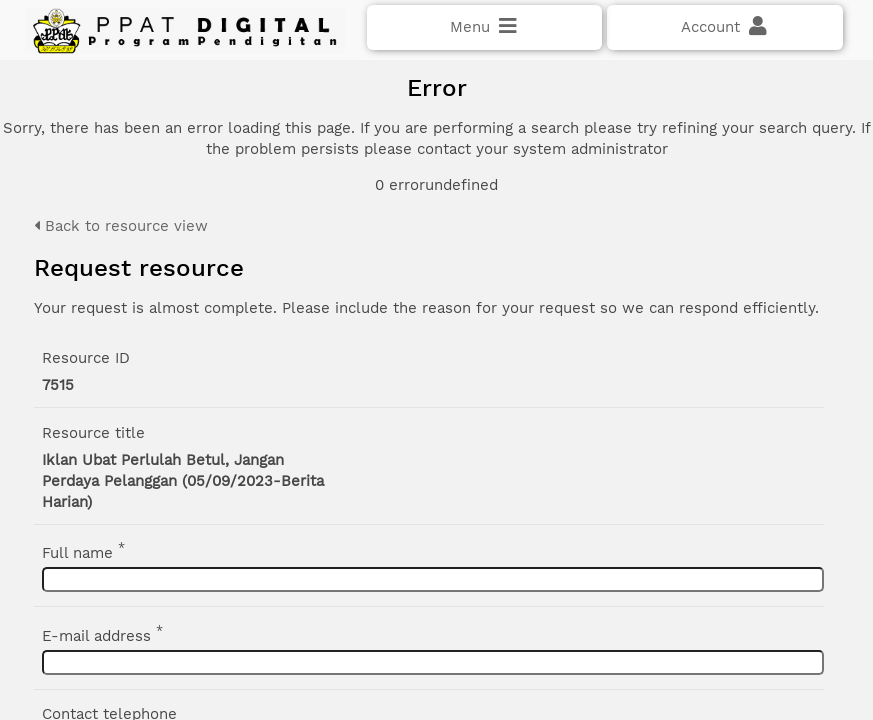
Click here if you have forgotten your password (187, 363)
